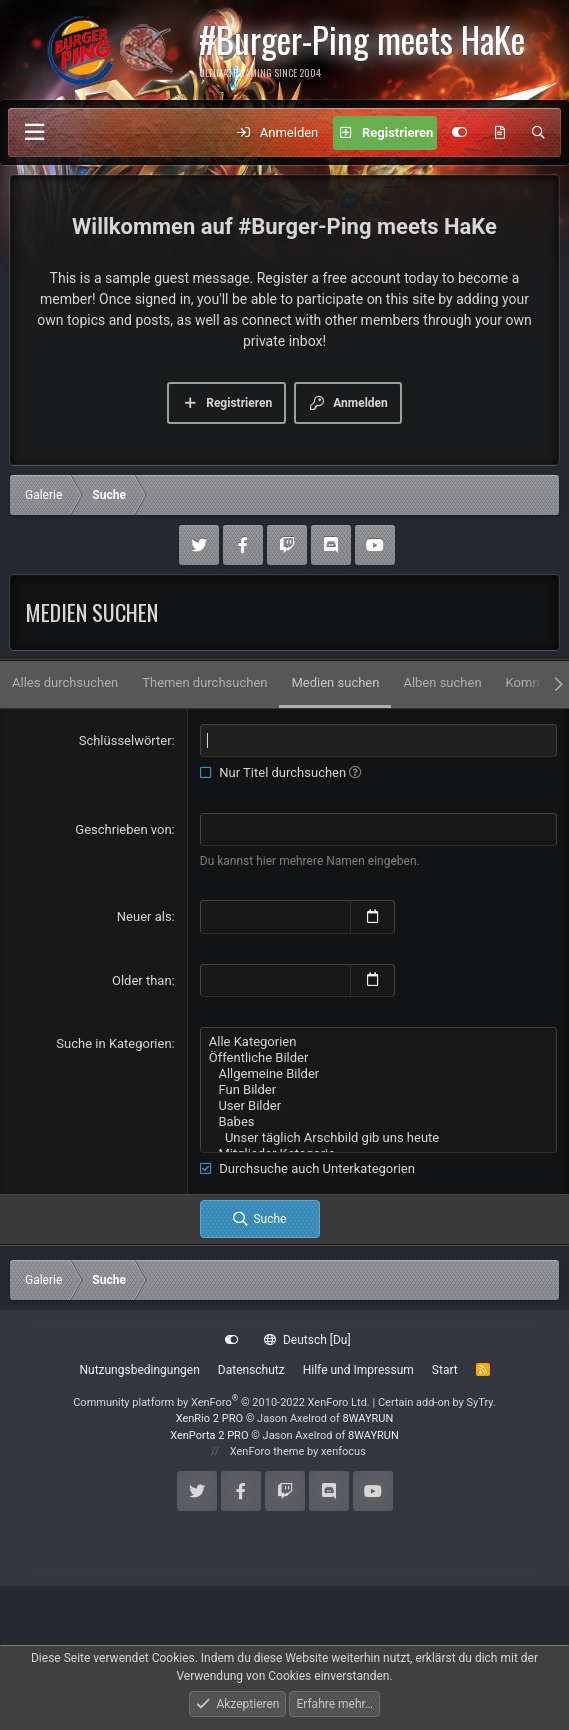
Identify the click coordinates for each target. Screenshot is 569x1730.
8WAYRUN (368, 1418)
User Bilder (378, 1106)
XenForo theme (267, 1451)
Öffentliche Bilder (378, 1058)
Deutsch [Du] (307, 1340)
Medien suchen (335, 682)
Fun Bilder (378, 1090)
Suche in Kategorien (113, 1043)
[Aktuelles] (499, 133)
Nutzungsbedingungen (139, 1370)
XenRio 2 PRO (209, 1418)
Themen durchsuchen (204, 682)
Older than (142, 980)
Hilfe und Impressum (358, 1370)
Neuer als (144, 916)
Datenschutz (251, 1370)
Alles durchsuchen (65, 682)
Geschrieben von (123, 829)
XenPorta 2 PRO (209, 1435)
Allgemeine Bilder (378, 1074)
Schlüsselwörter (125, 740)
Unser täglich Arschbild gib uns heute (378, 1138)
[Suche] (538, 133)
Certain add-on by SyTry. (437, 1402)
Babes (378, 1122)
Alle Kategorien (378, 1042)
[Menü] (34, 132)
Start (445, 1370)
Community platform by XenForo (221, 1402)
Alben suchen (442, 682)
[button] (355, 772)
